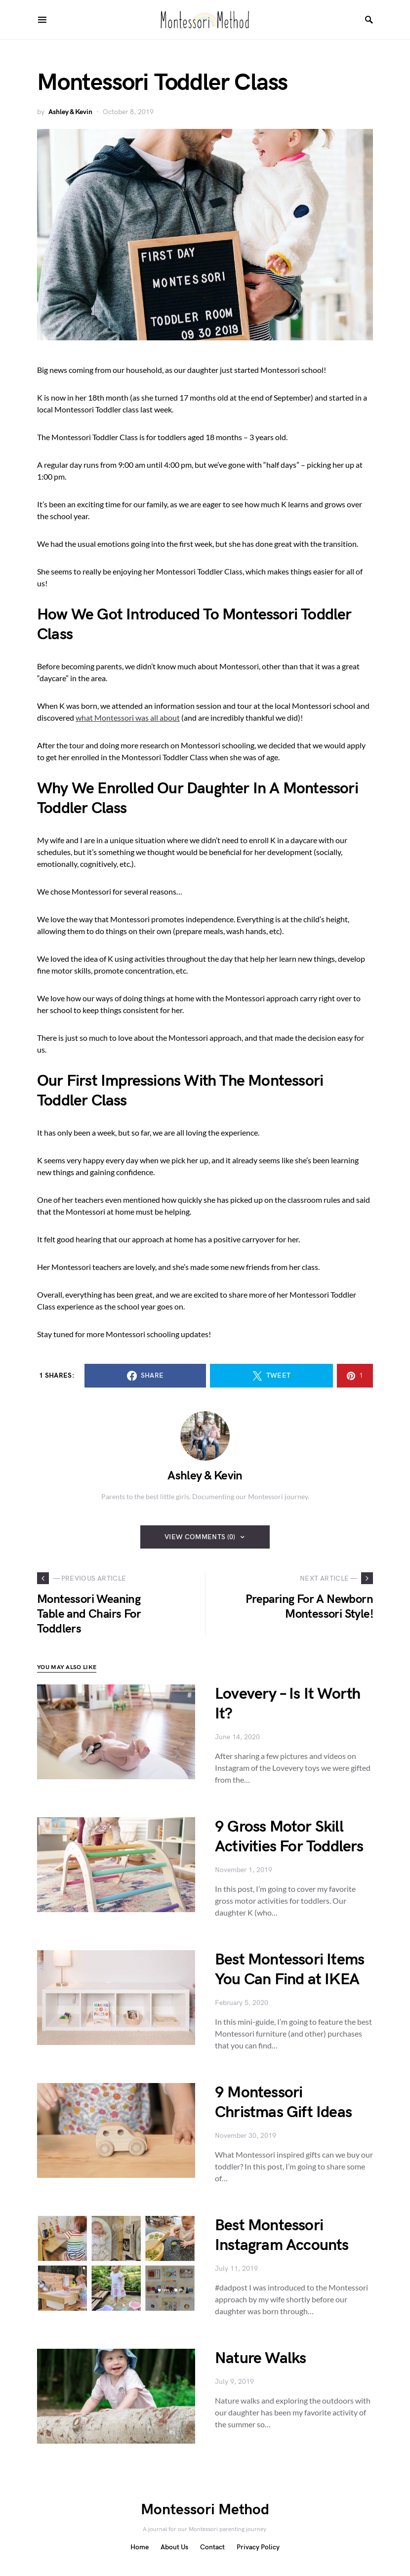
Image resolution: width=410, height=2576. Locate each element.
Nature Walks (260, 2358)
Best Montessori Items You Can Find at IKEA (289, 1969)
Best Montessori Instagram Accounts (282, 2235)
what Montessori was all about (128, 717)
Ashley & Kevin (70, 112)
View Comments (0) (200, 1537)
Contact (212, 2547)
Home (139, 2547)
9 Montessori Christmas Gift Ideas (283, 2102)
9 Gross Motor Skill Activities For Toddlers (289, 1836)
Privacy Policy (258, 2547)
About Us (174, 2547)
